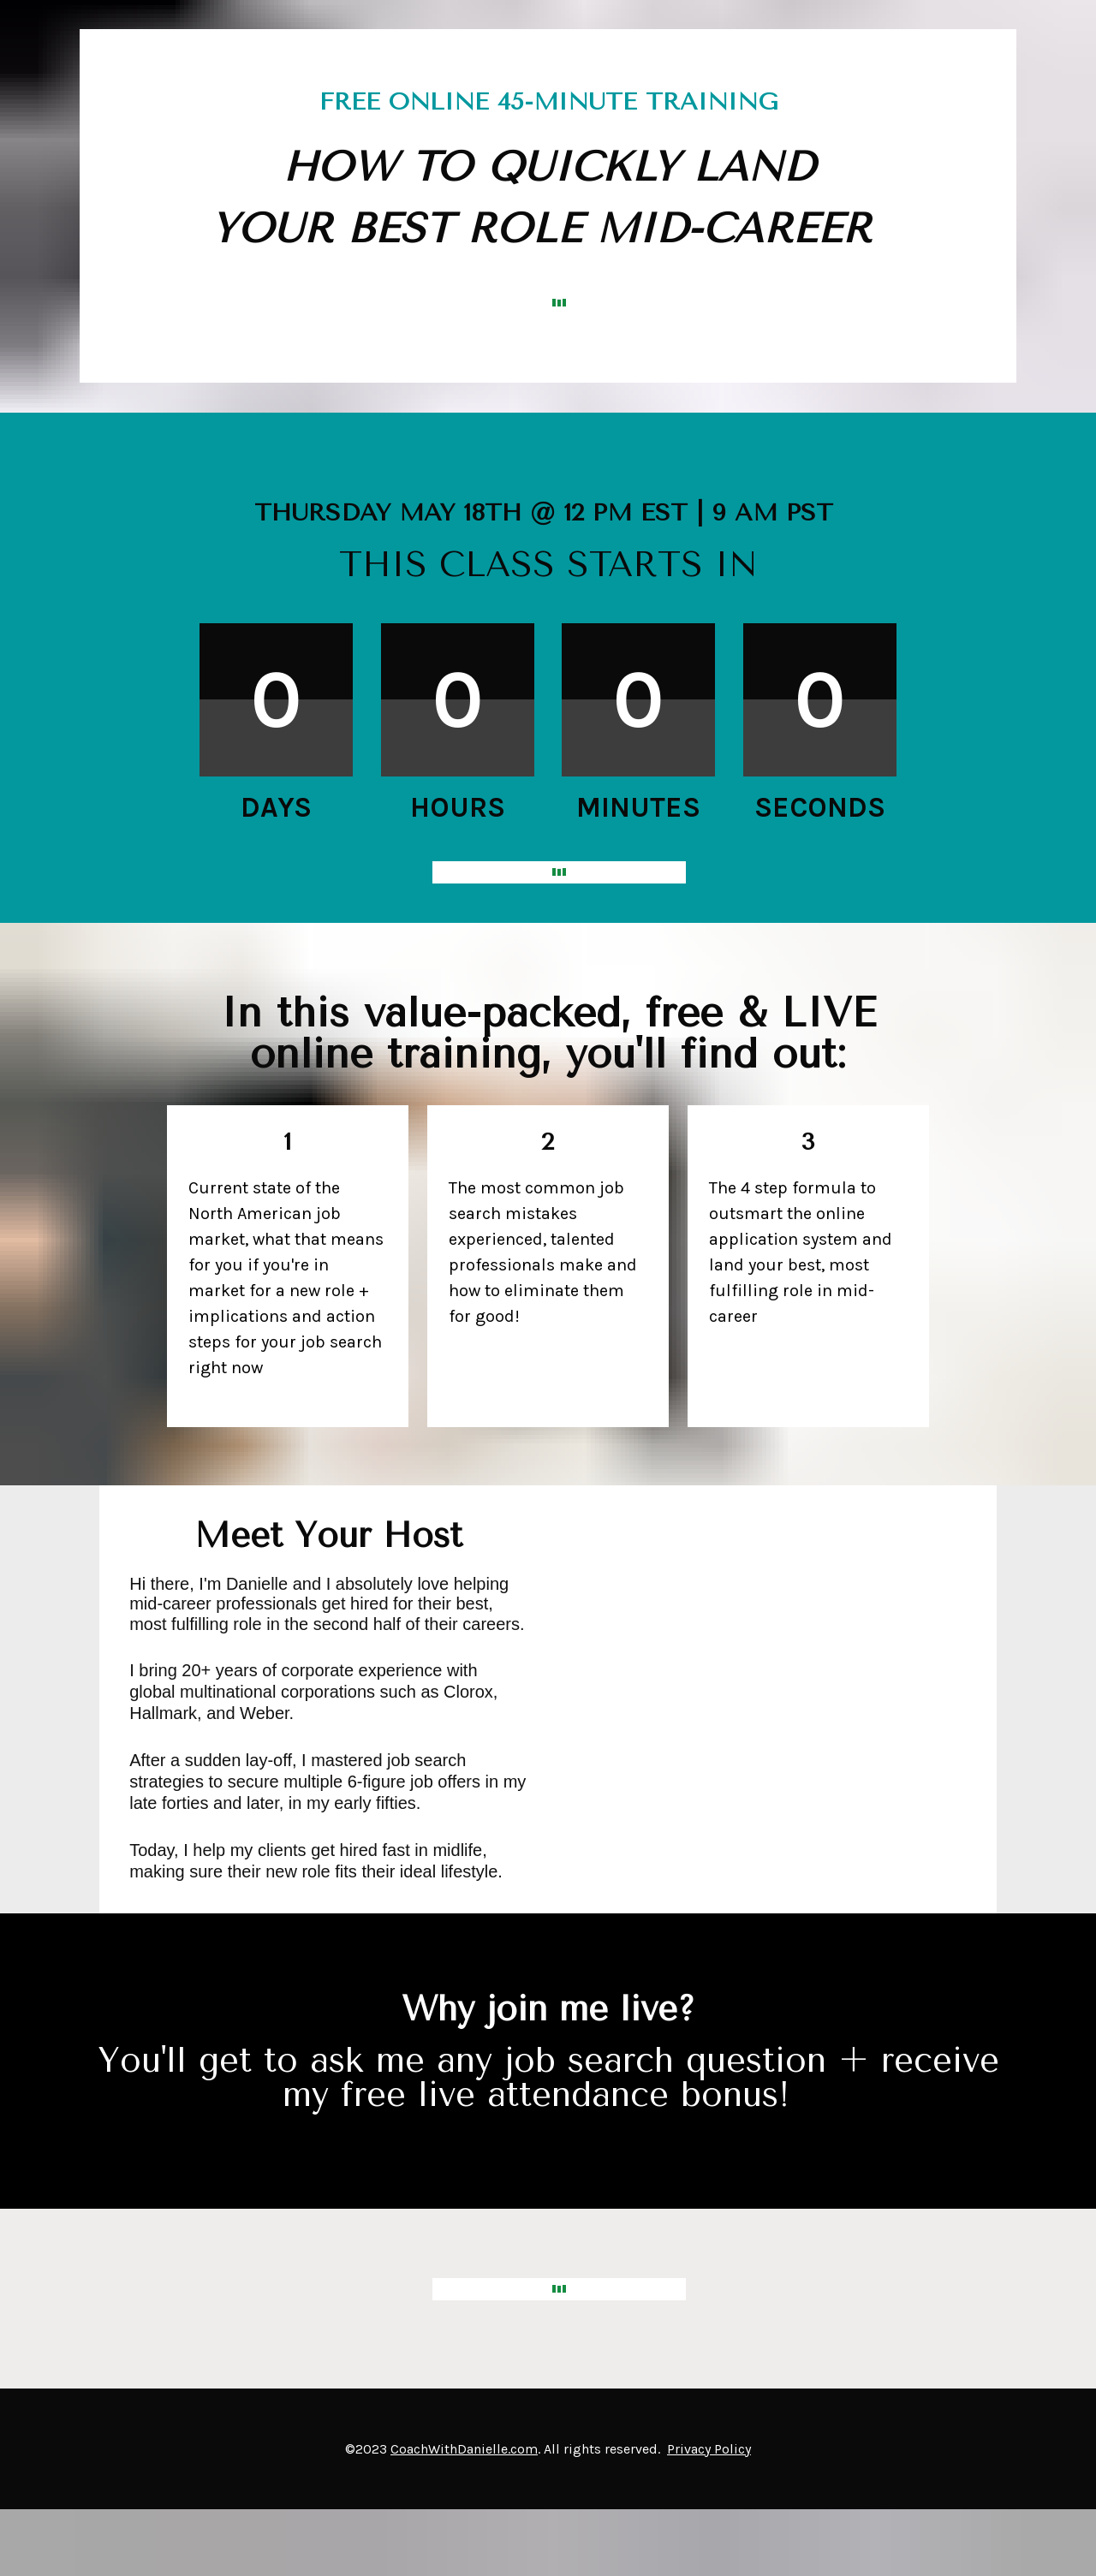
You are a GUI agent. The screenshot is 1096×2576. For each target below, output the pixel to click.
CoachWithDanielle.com (464, 2449)
